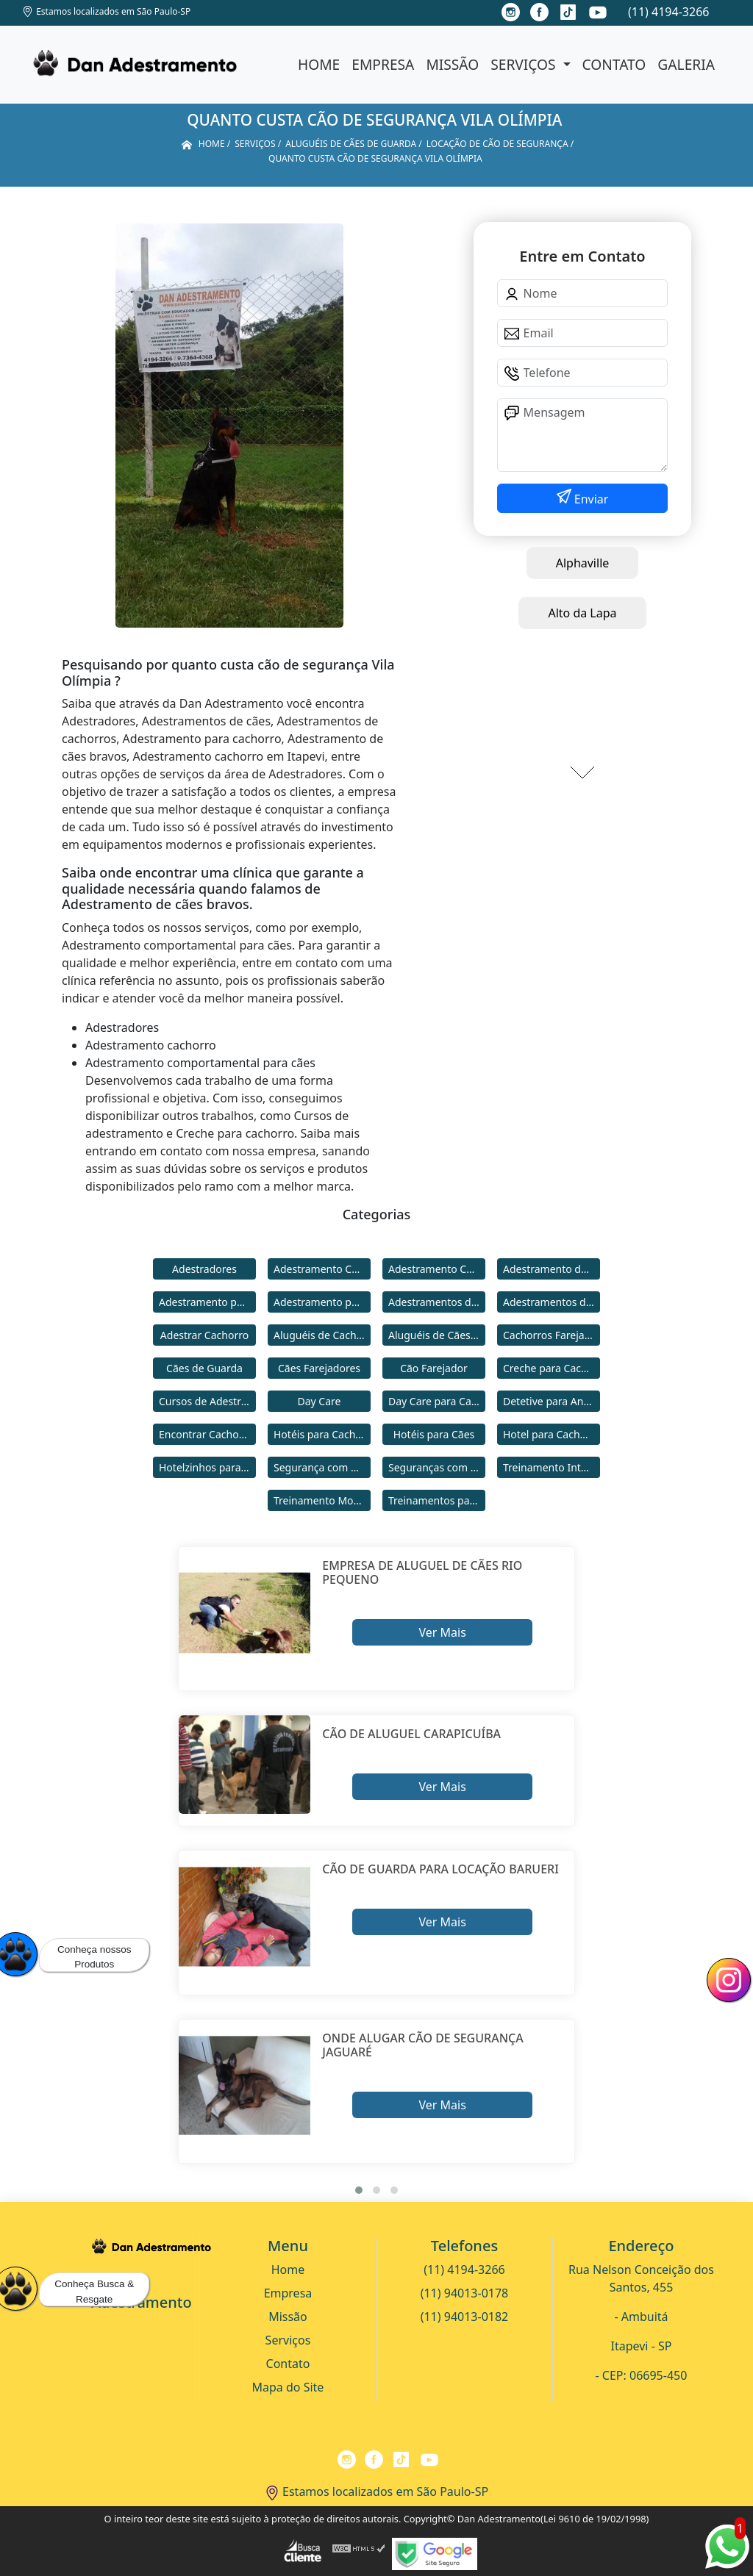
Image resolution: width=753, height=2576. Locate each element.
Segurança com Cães (322, 1467)
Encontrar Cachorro (206, 1434)
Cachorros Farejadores (551, 1335)
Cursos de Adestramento (207, 1401)
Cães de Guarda (204, 1368)
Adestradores (204, 1269)
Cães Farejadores (319, 1368)
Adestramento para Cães (322, 1302)
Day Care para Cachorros (436, 1401)
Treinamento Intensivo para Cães (551, 1467)
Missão (452, 64)
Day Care (319, 1401)
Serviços (524, 64)
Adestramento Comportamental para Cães (436, 1269)
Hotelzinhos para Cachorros (207, 1467)
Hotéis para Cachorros (322, 1434)
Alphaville (583, 563)
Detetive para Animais (551, 1401)
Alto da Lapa (582, 613)
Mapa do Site (288, 2387)
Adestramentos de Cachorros (436, 1302)
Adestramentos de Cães (551, 1302)
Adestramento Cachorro (322, 1269)
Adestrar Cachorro (204, 1335)
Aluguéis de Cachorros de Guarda (322, 1335)
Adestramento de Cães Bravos (551, 1269)
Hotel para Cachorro (551, 1434)
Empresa (382, 64)
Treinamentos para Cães (436, 1500)
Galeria (686, 64)
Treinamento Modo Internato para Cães (322, 1500)
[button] (359, 2190)
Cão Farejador (434, 1368)
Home (319, 64)
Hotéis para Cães (434, 1434)
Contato (614, 64)
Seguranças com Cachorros (436, 1467)
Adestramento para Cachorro (207, 1302)
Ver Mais (441, 1632)
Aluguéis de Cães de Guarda (436, 1335)
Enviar (590, 499)
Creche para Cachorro (551, 1368)
